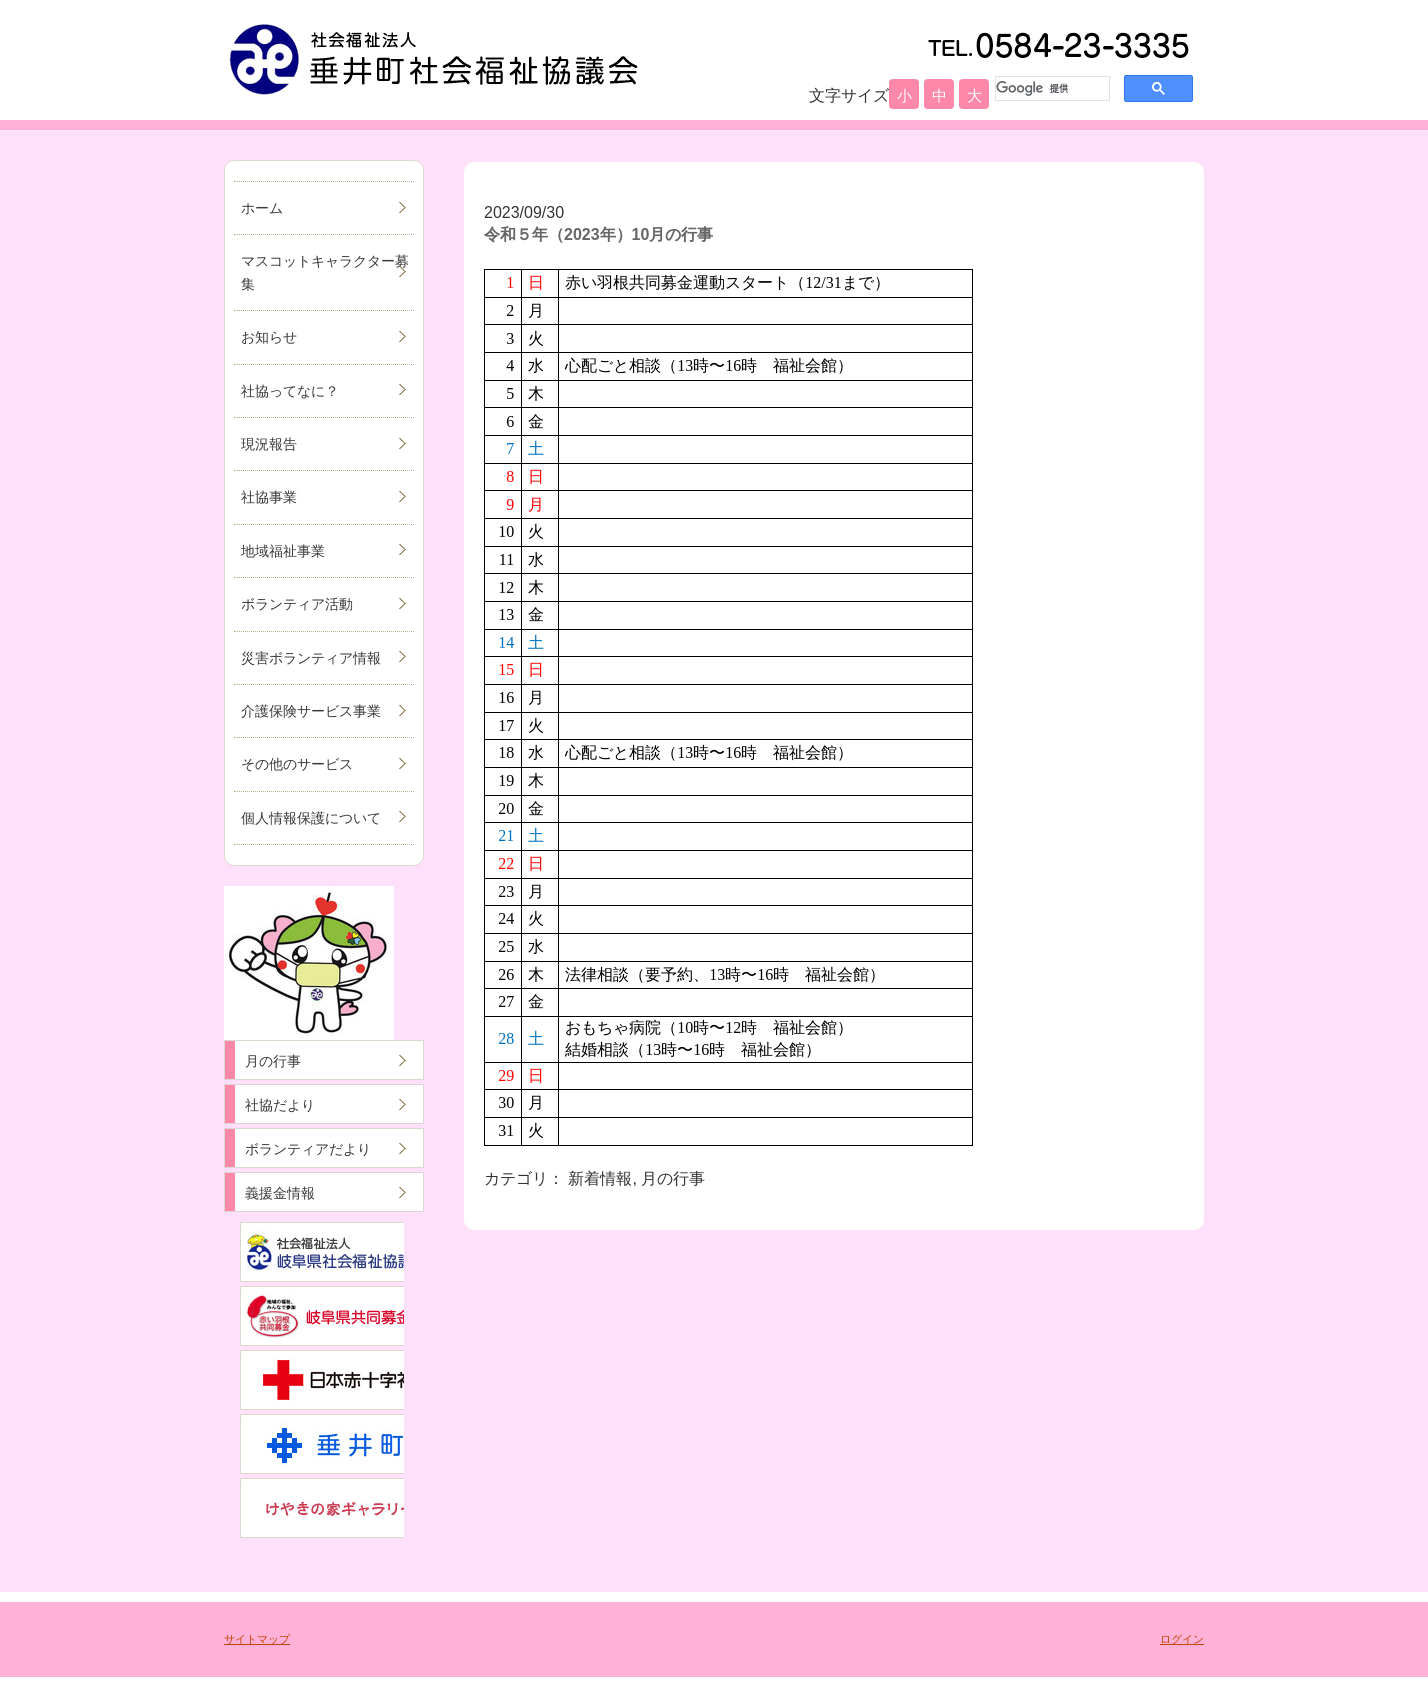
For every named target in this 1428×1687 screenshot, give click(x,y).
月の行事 (273, 1061)
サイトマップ (257, 1639)
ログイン (1182, 1639)
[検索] (1050, 88)
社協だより (280, 1105)
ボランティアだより (308, 1149)
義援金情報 (280, 1193)
